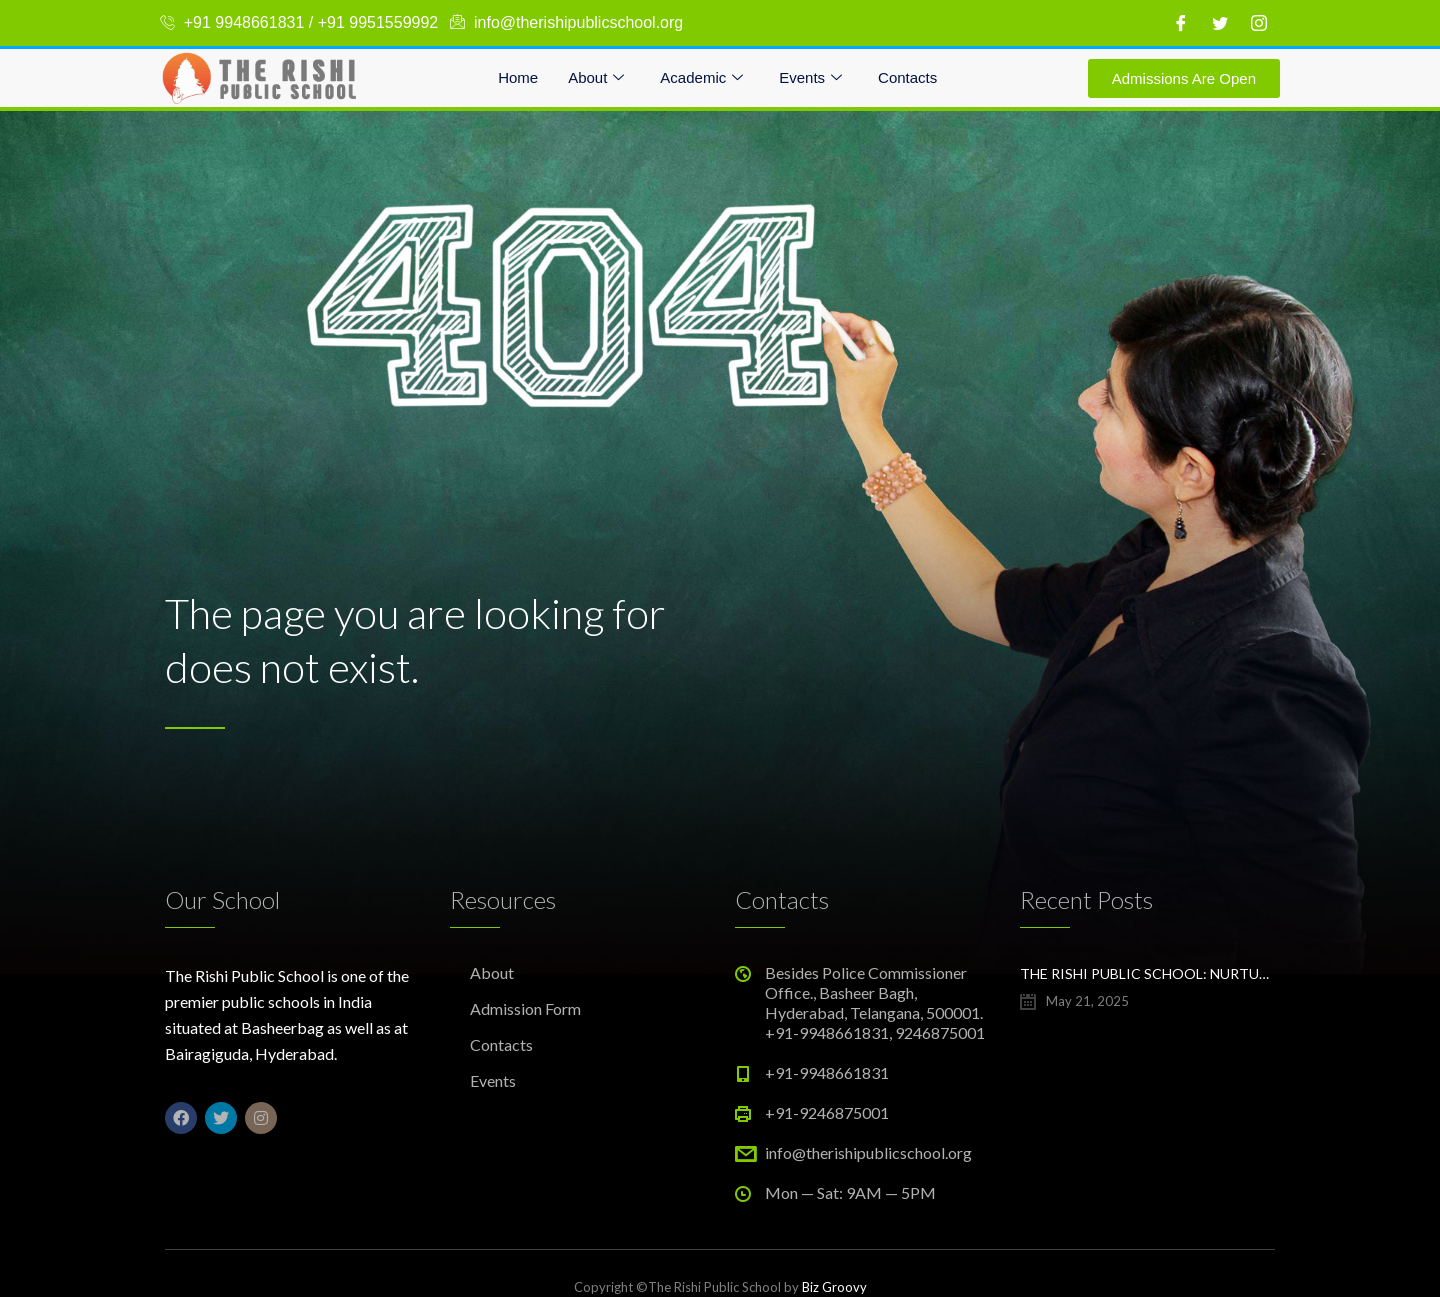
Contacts (907, 77)
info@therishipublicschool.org (868, 1152)
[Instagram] (1259, 23)
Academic (701, 78)
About (596, 78)
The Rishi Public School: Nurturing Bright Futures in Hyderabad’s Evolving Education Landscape (1147, 973)
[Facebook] (1181, 23)
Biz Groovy (834, 1287)
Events (810, 78)
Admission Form (525, 1008)
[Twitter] (1220, 23)
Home (518, 77)
